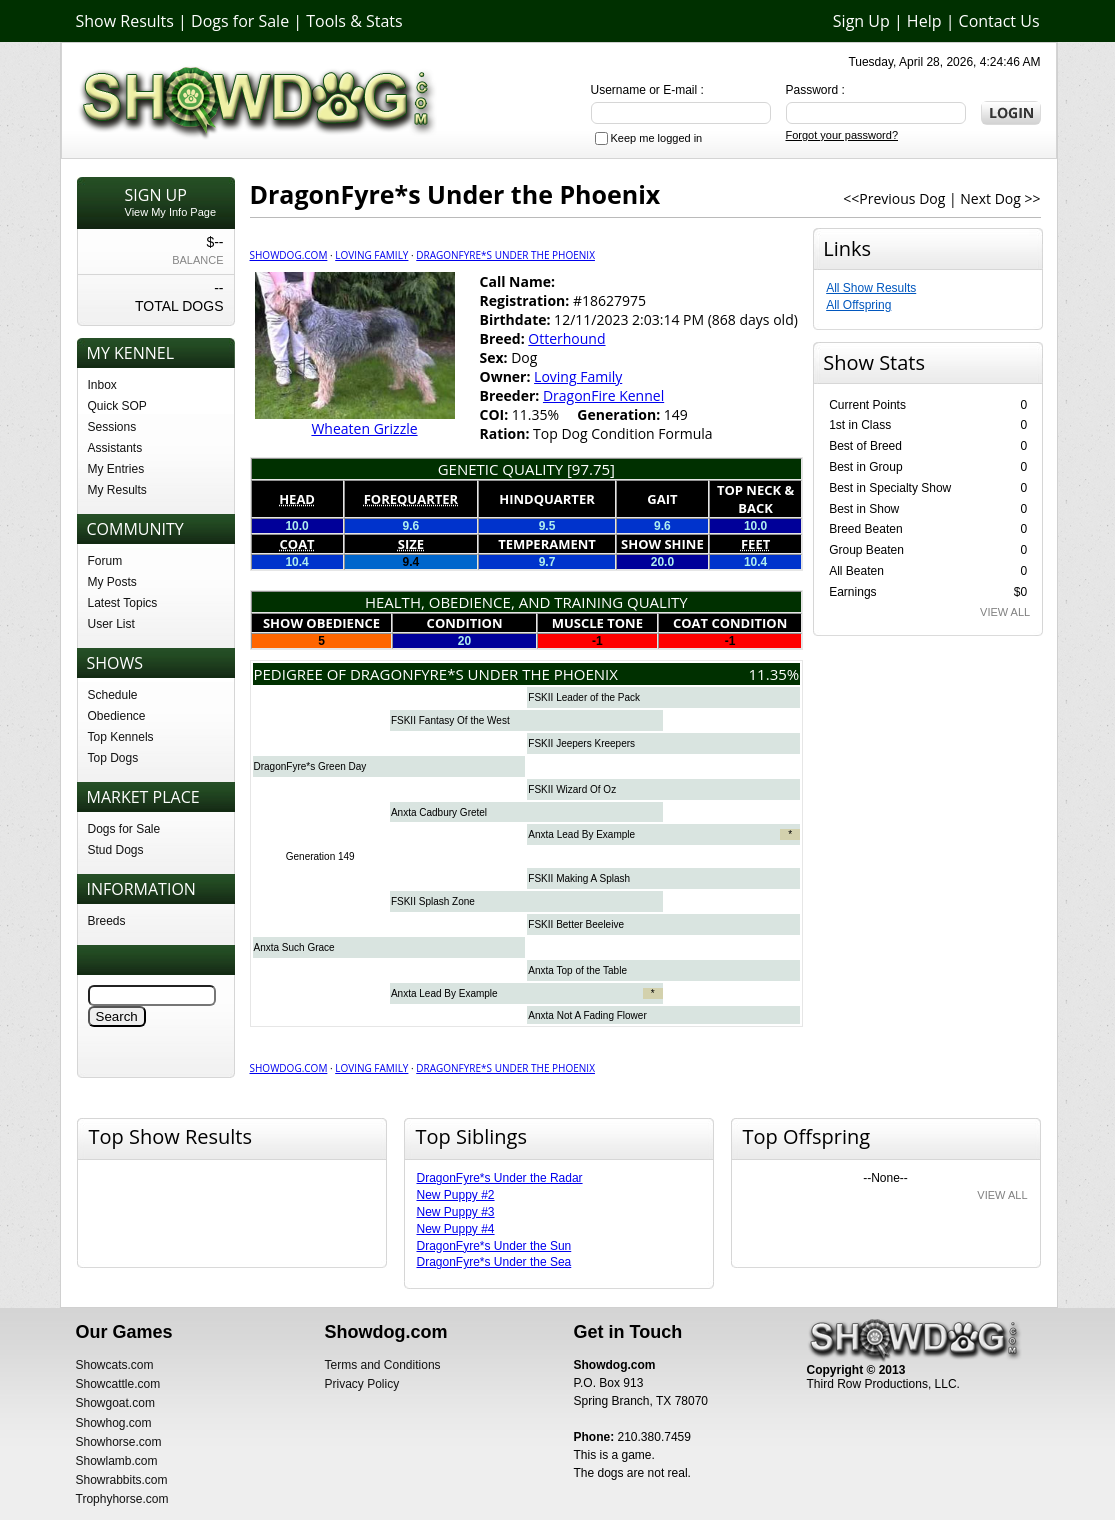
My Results (117, 490)
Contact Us (999, 21)
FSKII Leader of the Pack (584, 697)
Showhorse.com (119, 1442)
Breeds (107, 921)
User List (111, 624)
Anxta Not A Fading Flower (587, 1015)
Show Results (125, 21)
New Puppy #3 (456, 1212)
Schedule (113, 695)
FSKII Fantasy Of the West (450, 720)
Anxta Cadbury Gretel (439, 812)
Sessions (112, 427)
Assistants (115, 448)
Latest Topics (123, 603)
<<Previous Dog (894, 198)
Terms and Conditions (383, 1365)
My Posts (112, 582)
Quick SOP (117, 406)
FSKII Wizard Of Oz (572, 789)
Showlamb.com (117, 1461)
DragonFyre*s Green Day (310, 766)
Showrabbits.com (122, 1480)
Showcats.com (115, 1365)
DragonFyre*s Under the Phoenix (505, 255)
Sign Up (861, 21)
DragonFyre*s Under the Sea (494, 1262)
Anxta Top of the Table (577, 970)
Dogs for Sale (240, 21)
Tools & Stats (354, 21)
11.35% (774, 674)
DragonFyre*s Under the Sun (494, 1246)
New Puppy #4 (456, 1229)
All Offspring (858, 305)
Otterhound (566, 338)
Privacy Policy (362, 1384)
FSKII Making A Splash (579, 878)
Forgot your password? (842, 135)
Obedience (117, 716)
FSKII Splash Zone (433, 901)
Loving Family (371, 255)
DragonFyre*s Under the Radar (500, 1178)
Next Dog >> (1000, 198)
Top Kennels (121, 737)
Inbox (102, 385)
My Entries (116, 469)
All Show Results (871, 288)
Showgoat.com (115, 1403)
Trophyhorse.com (122, 1499)
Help (924, 21)
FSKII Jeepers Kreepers (581, 743)
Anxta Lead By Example (581, 834)
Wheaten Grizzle (364, 428)
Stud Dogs (116, 850)
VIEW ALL (1005, 612)
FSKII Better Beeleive (576, 924)
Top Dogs (113, 758)
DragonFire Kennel (603, 395)
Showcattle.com (118, 1384)
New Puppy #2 (456, 1195)
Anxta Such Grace (294, 947)
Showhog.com (114, 1423)
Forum (105, 561)
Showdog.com (289, 255)
